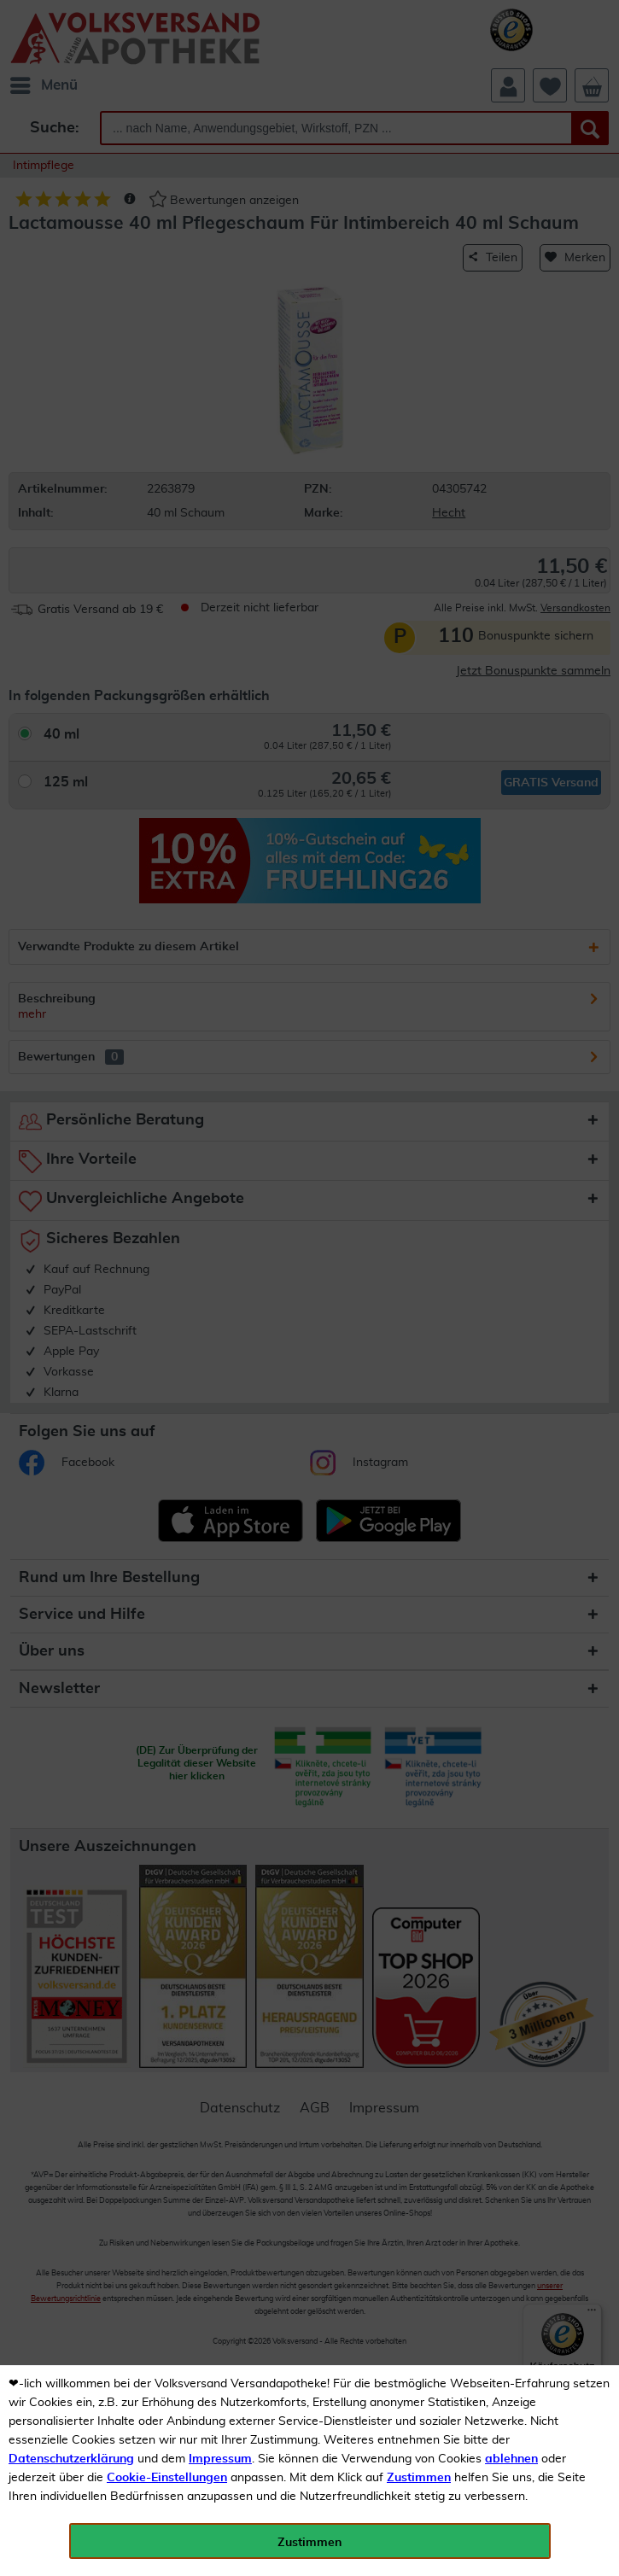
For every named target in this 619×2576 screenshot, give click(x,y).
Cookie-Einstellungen (167, 2478)
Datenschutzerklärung (71, 2459)
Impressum (220, 2459)
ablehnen (511, 2459)
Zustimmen (419, 2478)
